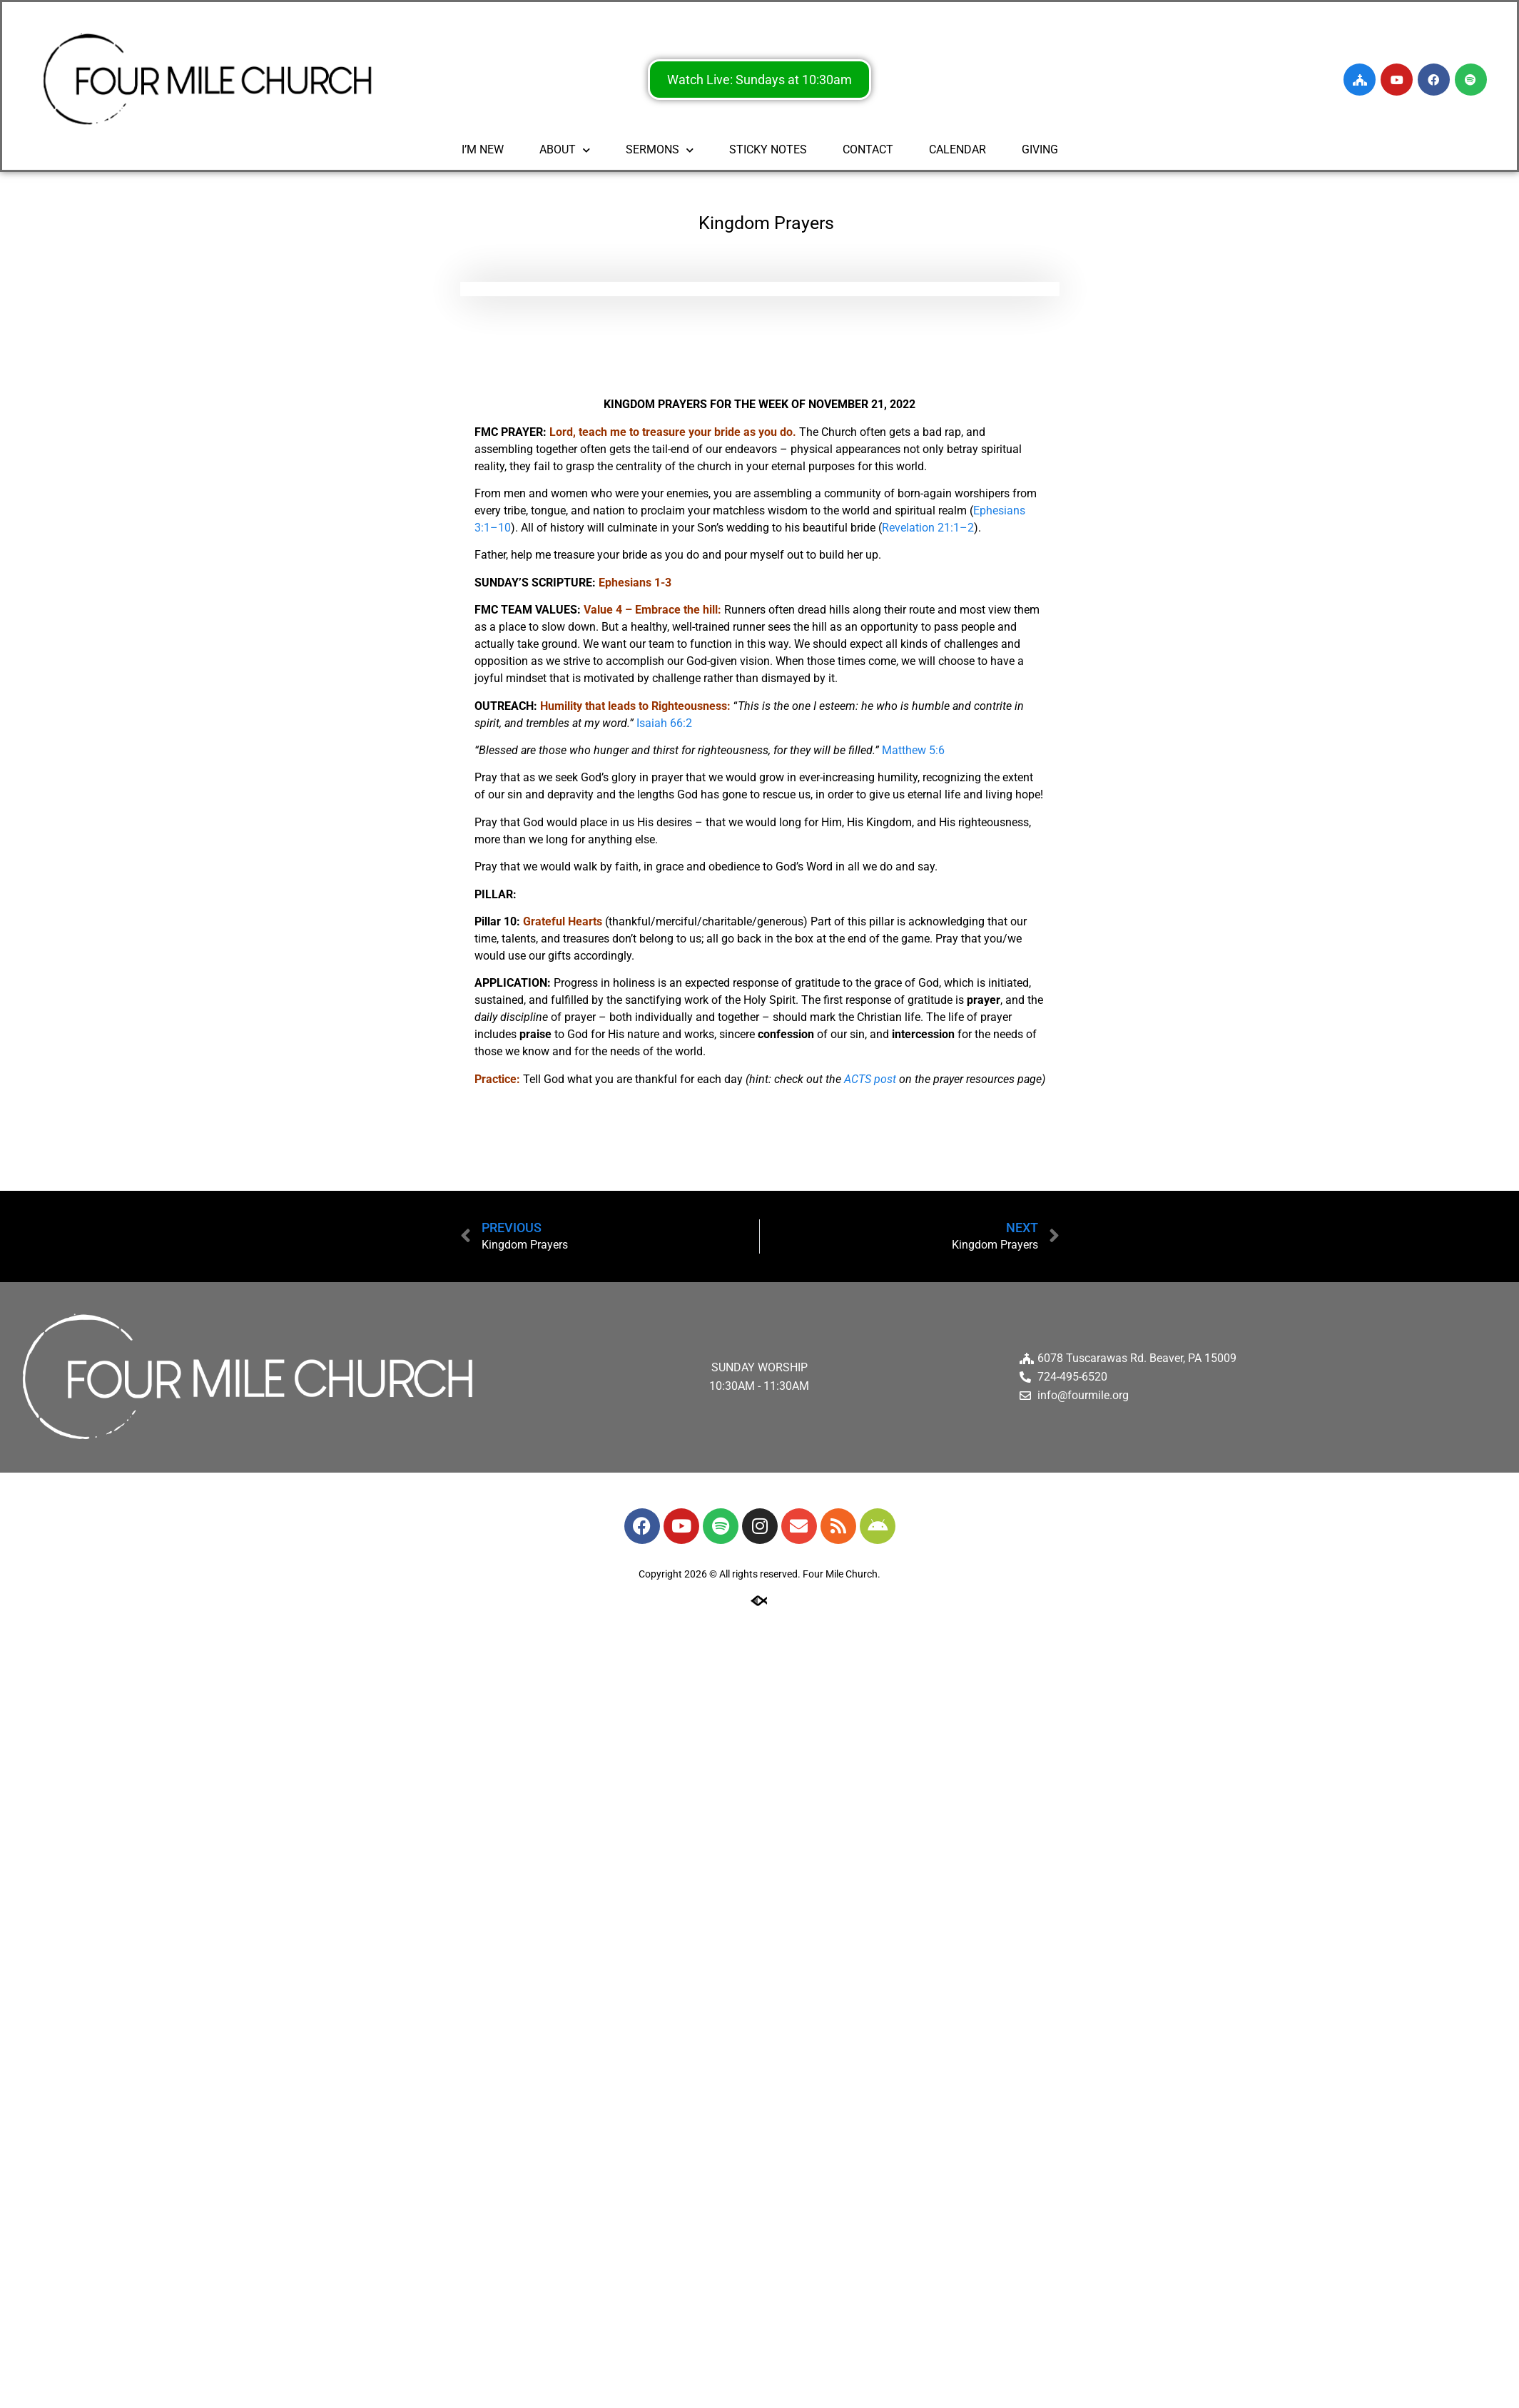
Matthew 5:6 (913, 750)
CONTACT (868, 149)
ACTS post (870, 1079)
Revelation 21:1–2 (928, 527)
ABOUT (564, 149)
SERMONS (660, 149)
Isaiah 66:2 (664, 723)
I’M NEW (483, 149)
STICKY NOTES (768, 149)
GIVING (1040, 149)
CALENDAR (957, 149)
